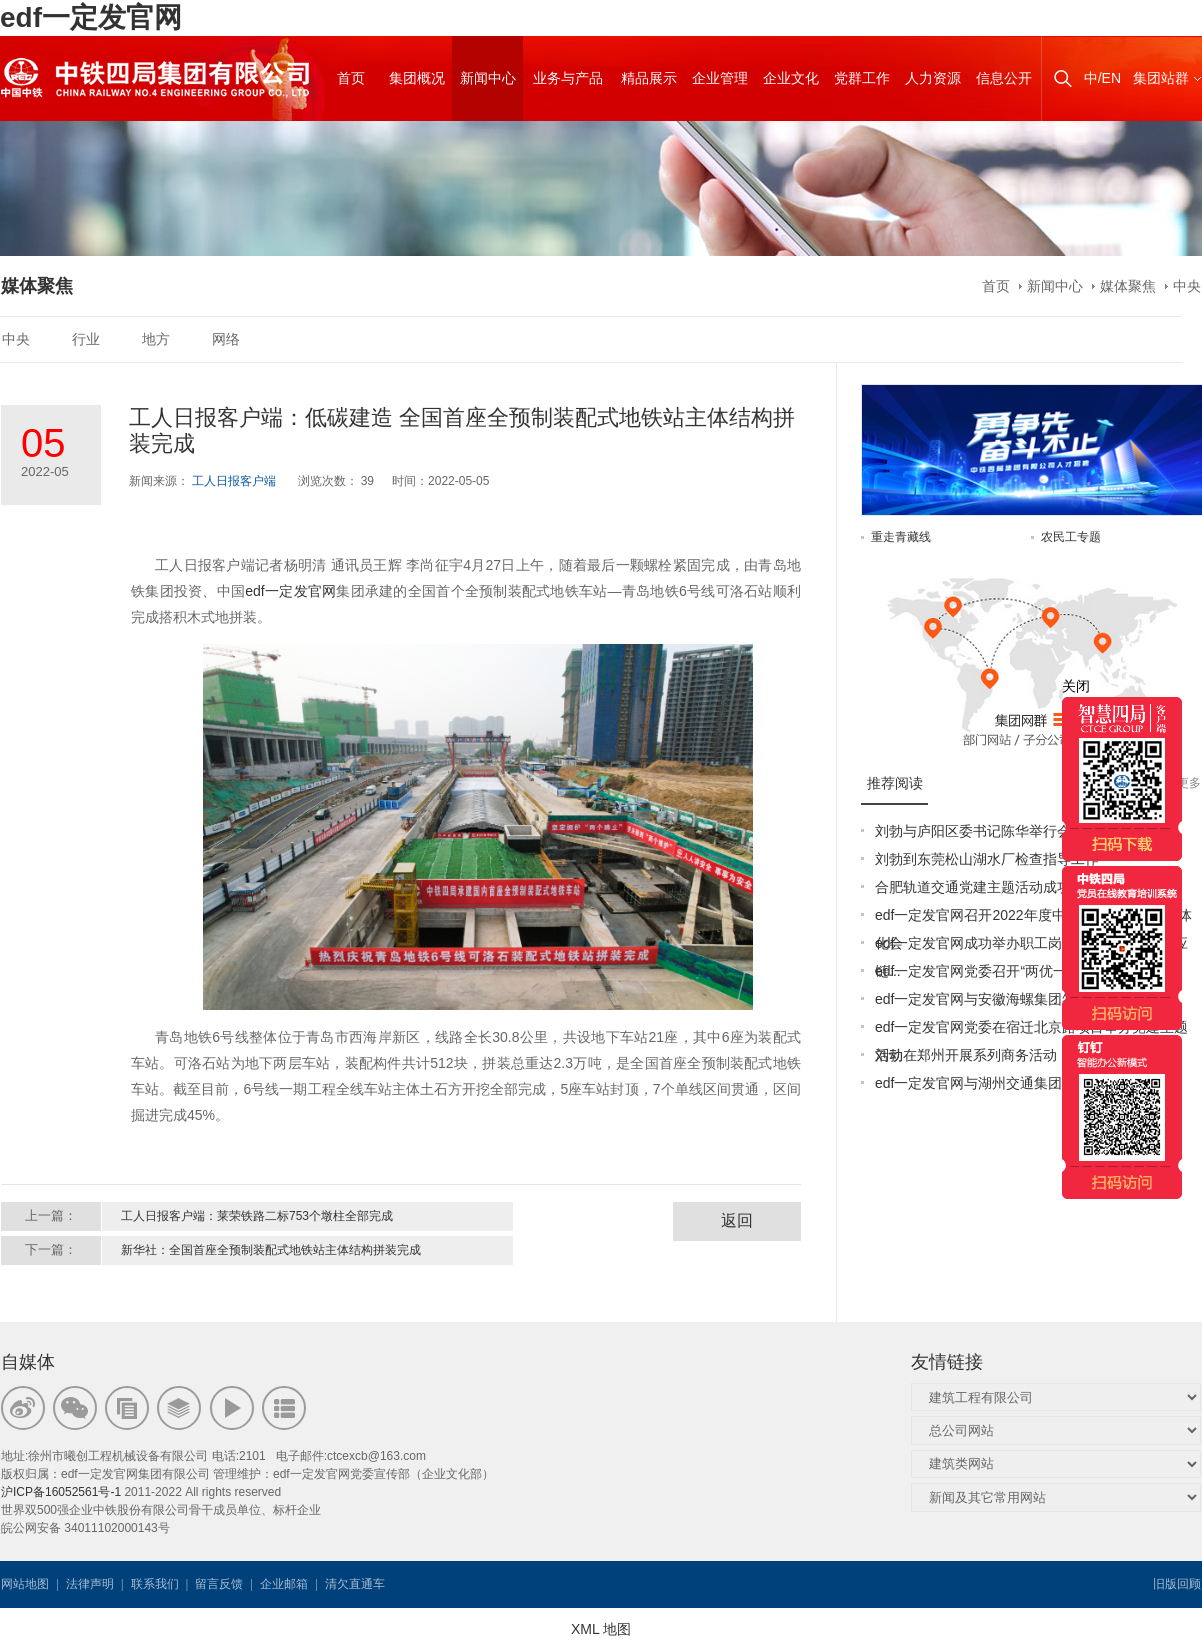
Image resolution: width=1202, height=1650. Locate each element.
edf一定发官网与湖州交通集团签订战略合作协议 (1024, 1083)
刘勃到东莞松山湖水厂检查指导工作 (987, 859)
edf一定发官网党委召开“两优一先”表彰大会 (1008, 971)
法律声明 (90, 1584)
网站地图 (25, 1584)
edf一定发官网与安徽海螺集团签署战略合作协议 (1024, 999)
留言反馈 (219, 1584)
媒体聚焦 (1128, 286)
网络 (226, 339)
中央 (1187, 286)
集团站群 (1161, 78)
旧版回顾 (1177, 1584)
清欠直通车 (355, 1584)
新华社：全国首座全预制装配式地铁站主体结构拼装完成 (271, 1250)
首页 (996, 286)
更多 (1189, 783)
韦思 (460, 1584)
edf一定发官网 (91, 17)
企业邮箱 (284, 1584)
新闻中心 (1055, 286)
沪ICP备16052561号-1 (61, 1492)
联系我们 (155, 1584)
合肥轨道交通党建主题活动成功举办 (987, 887)
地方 (156, 339)
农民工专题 (1071, 537)
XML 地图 (601, 1629)
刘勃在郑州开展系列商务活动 (966, 1055)
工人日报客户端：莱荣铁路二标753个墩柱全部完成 (257, 1216)
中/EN (1102, 78)
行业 (86, 339)
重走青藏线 (901, 537)
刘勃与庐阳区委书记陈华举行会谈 (980, 831)
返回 (737, 1220)
